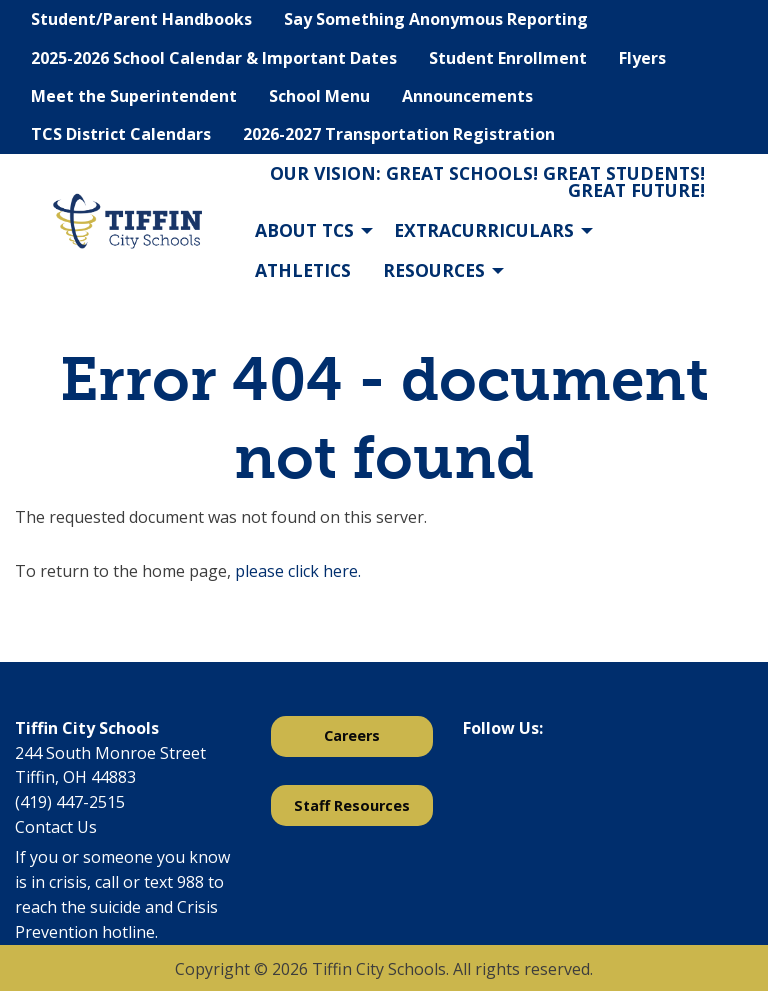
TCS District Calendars (121, 134)
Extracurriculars (484, 230)
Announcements (467, 96)
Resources (434, 270)
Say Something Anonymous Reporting (436, 19)
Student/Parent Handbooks (141, 19)
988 (190, 882)
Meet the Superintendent (134, 96)
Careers (352, 735)
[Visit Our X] (511, 780)
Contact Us (56, 827)
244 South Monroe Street (110, 753)
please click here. (298, 571)
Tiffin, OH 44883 (75, 777)
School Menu (319, 96)
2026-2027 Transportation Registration (399, 134)
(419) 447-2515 (70, 802)
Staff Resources (352, 805)
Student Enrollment (508, 58)
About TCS (304, 230)
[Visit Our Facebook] (479, 780)
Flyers (642, 58)
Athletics (303, 270)
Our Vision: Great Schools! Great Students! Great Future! (487, 182)
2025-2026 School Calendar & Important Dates (214, 58)
